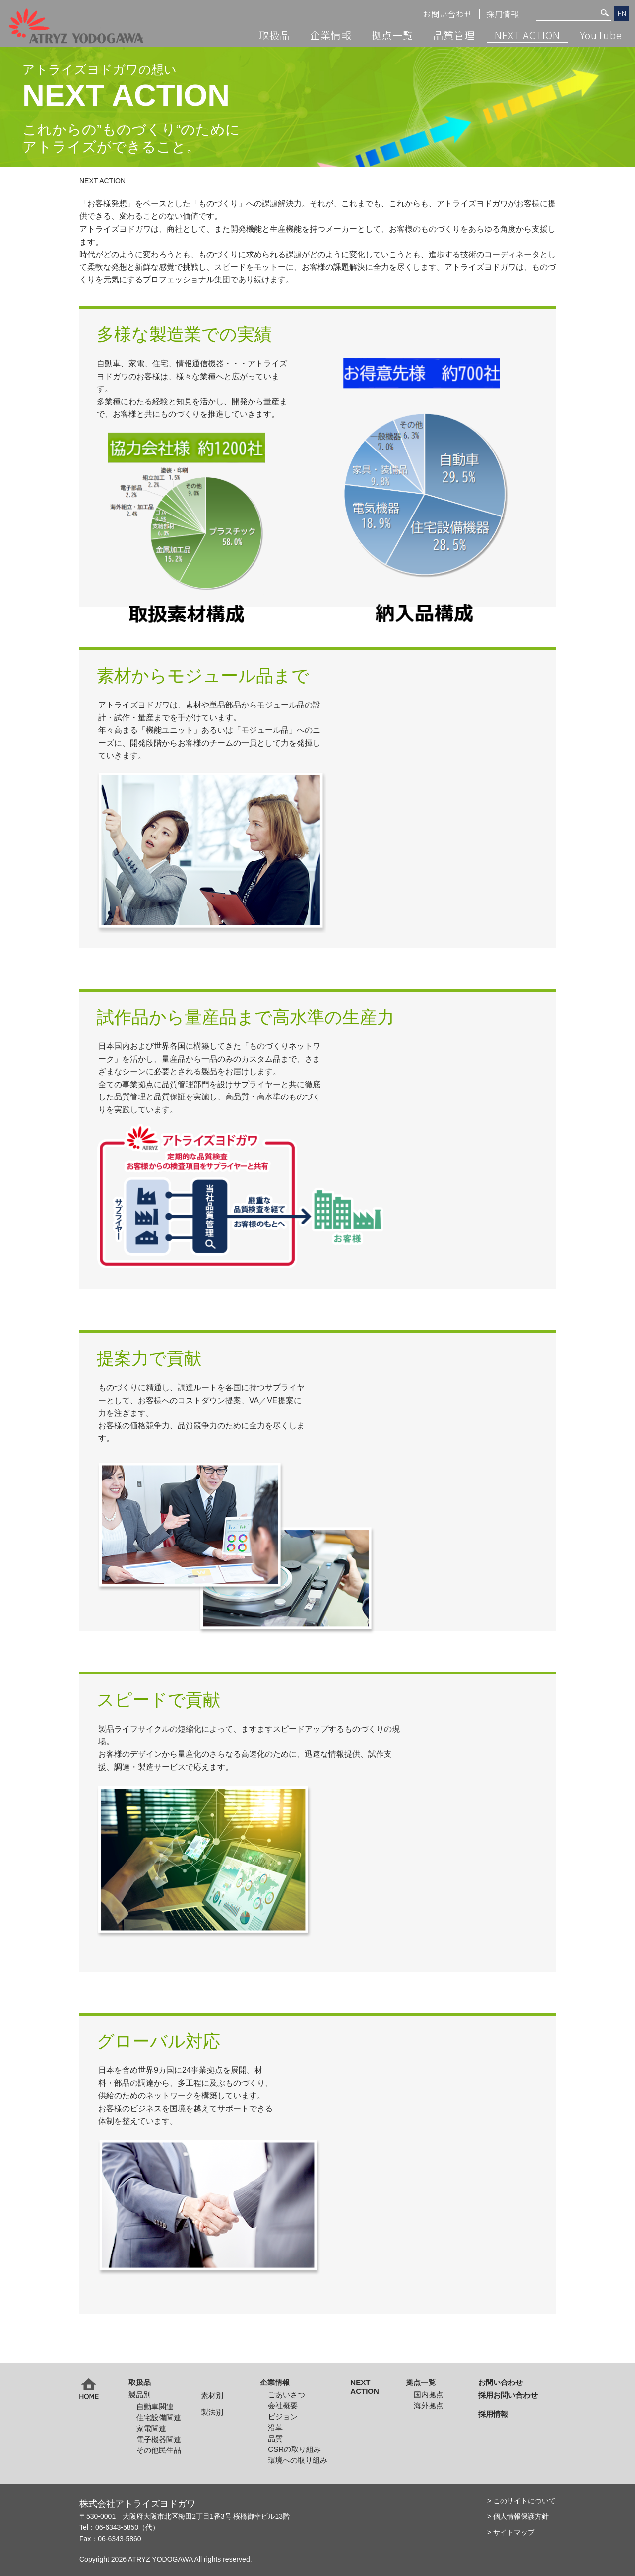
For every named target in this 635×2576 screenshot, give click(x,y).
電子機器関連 (158, 2439)
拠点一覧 (392, 35)
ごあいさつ (286, 2394)
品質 (275, 2438)
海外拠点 (429, 2405)
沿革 (275, 2427)
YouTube (601, 35)
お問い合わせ (448, 14)
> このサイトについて (521, 2501)
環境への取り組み (297, 2460)
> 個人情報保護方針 (518, 2516)
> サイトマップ (511, 2532)
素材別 (212, 2395)
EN (622, 13)
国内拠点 (429, 2394)
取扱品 (274, 35)
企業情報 (331, 35)
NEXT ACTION (527, 35)
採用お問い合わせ (508, 2395)
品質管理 (454, 35)
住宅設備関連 (158, 2417)
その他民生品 (158, 2450)
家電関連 (151, 2428)
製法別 (212, 2412)
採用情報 (502, 14)
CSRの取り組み (294, 2449)
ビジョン (283, 2416)
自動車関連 (155, 2406)
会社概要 (283, 2405)
